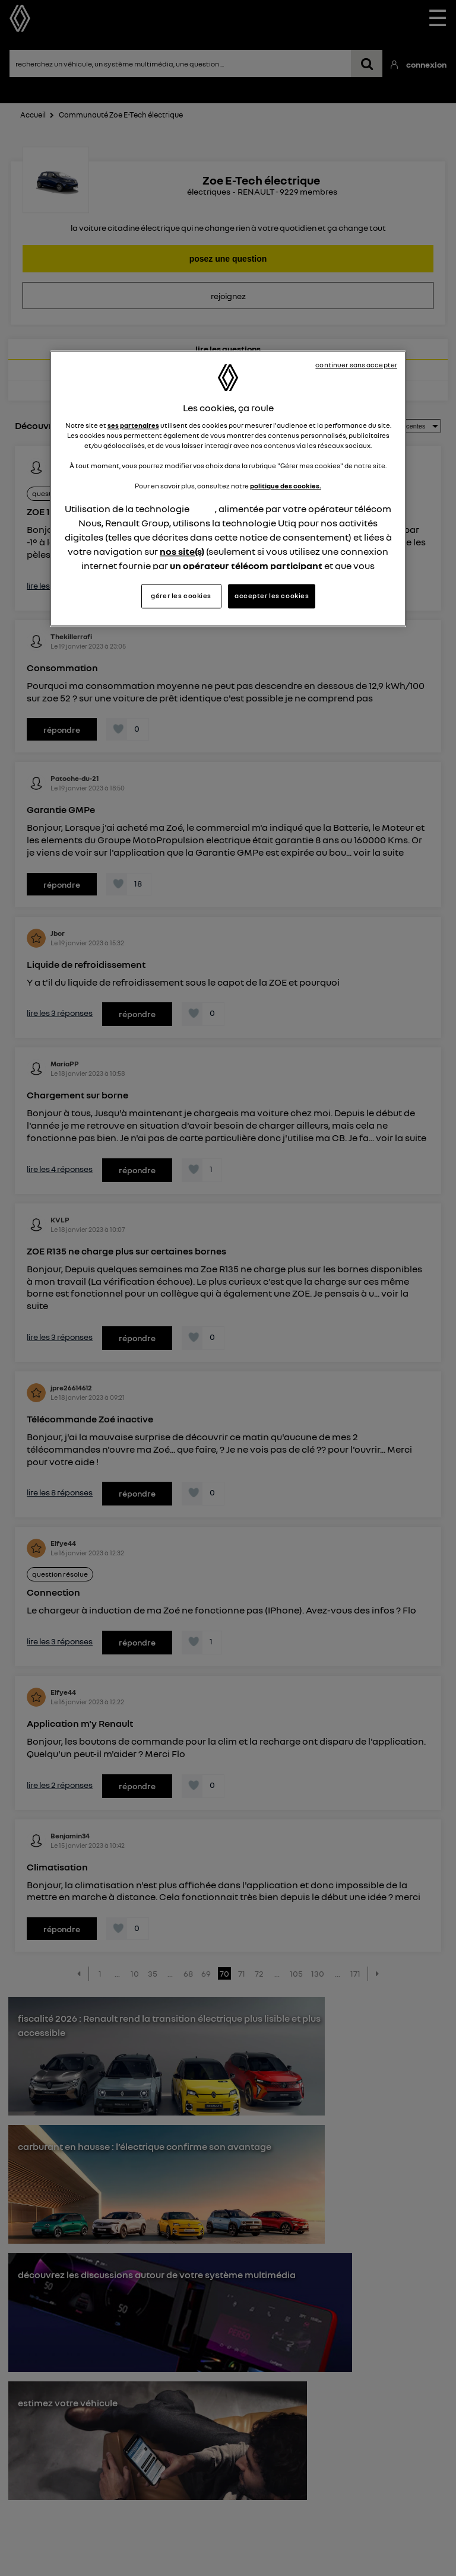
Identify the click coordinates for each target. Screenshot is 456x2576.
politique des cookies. (285, 486)
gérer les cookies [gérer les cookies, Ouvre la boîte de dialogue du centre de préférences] (181, 596)
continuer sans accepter (356, 365)
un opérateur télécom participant (246, 565)
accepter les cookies (272, 596)
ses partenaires (133, 425)
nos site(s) (182, 551)
